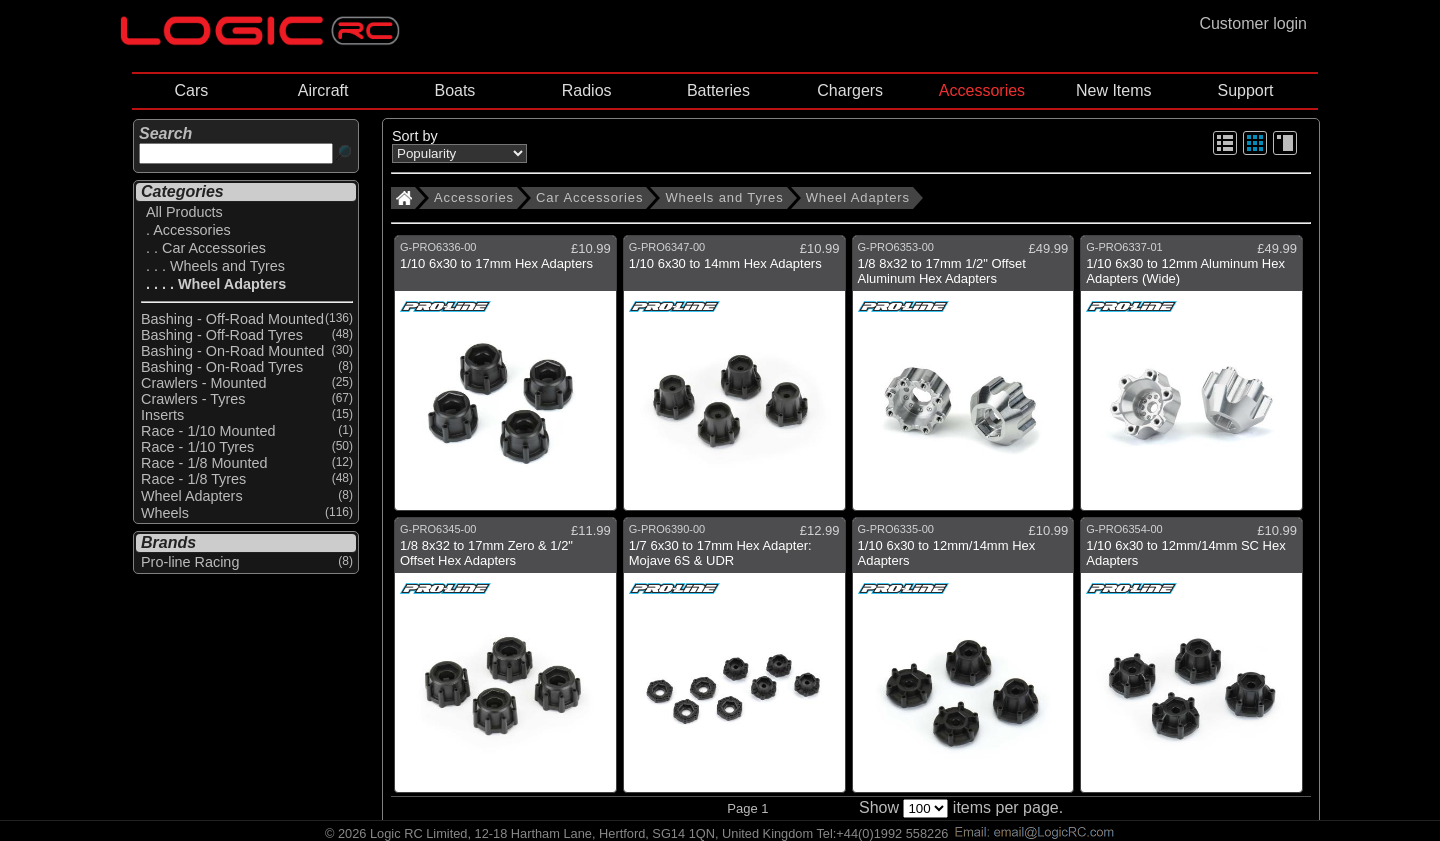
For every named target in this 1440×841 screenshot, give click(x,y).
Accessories (982, 90)
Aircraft (323, 90)
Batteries (718, 90)
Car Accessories (589, 197)
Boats (454, 90)
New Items (1114, 90)
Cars (191, 90)
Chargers (850, 90)
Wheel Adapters (858, 197)
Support (1245, 90)
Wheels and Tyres (724, 197)
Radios (587, 90)
